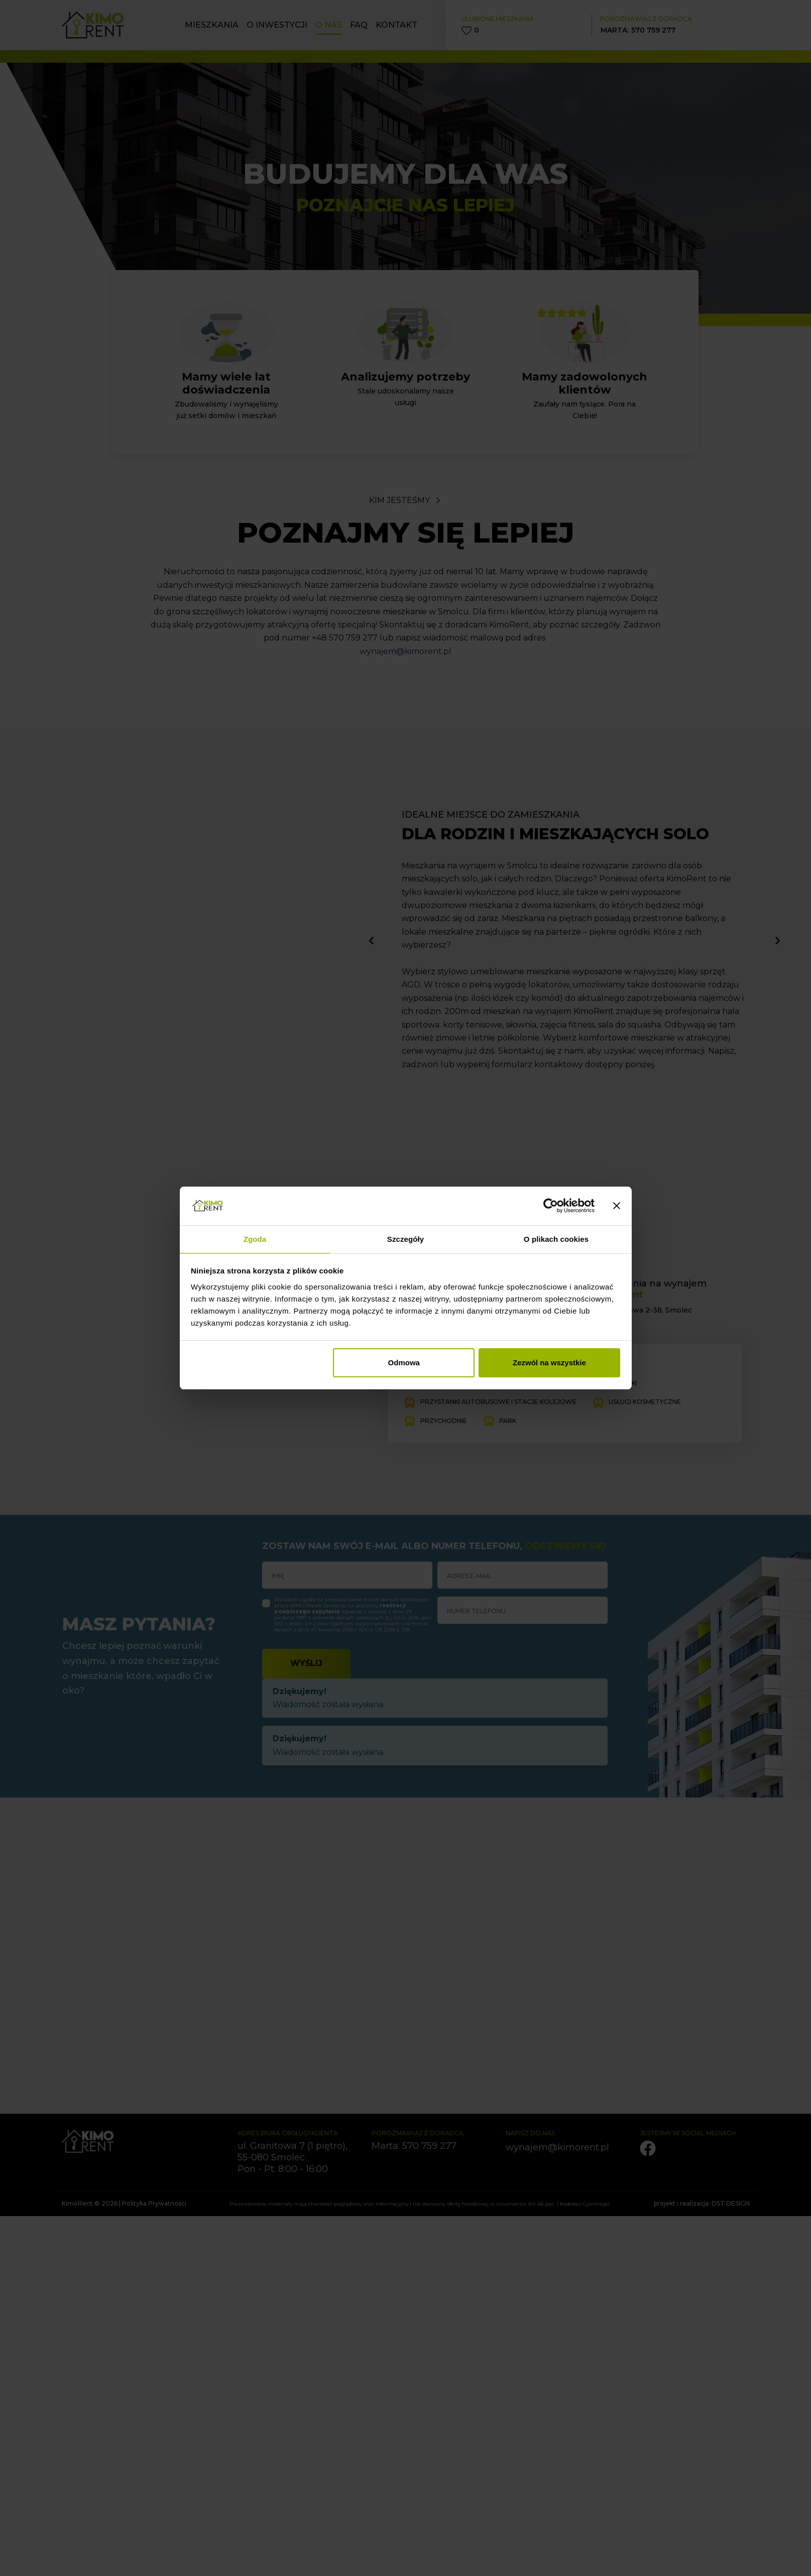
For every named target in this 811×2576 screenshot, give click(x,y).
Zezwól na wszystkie (549, 1362)
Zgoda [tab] (255, 1239)
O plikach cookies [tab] (556, 1239)
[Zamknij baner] (616, 1206)
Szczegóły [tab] (405, 1239)
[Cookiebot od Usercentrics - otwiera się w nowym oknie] (551, 1206)
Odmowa (404, 1362)
